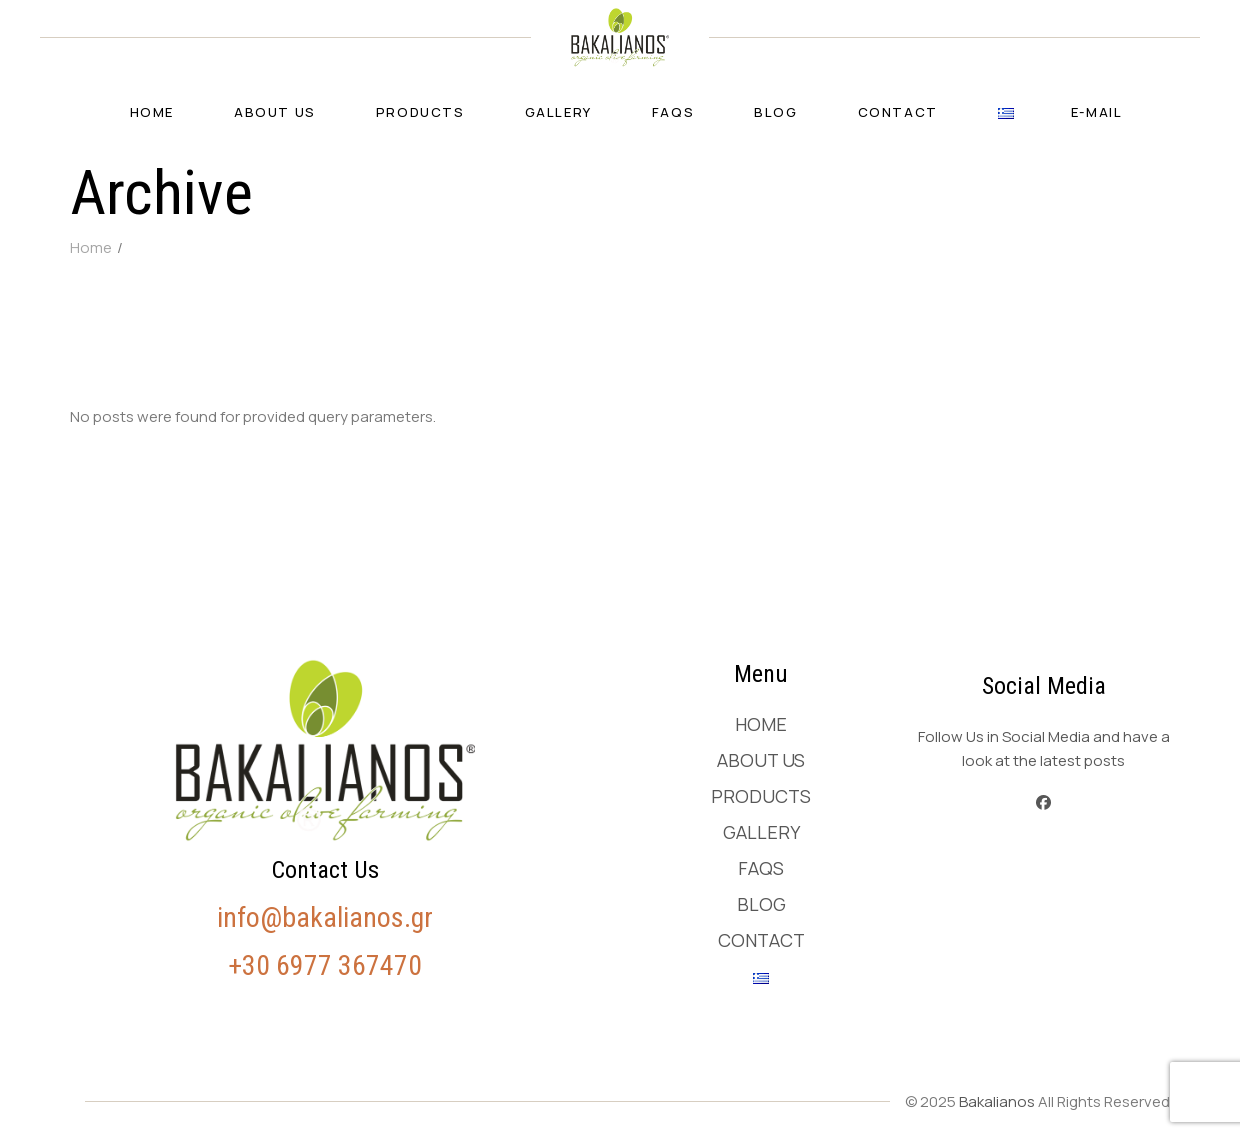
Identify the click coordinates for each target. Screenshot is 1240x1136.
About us (761, 760)
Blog (761, 904)
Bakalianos (997, 1101)
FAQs (761, 868)
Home (761, 724)
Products (761, 796)
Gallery (761, 832)
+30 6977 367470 (325, 965)
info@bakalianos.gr (325, 917)
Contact (761, 940)
